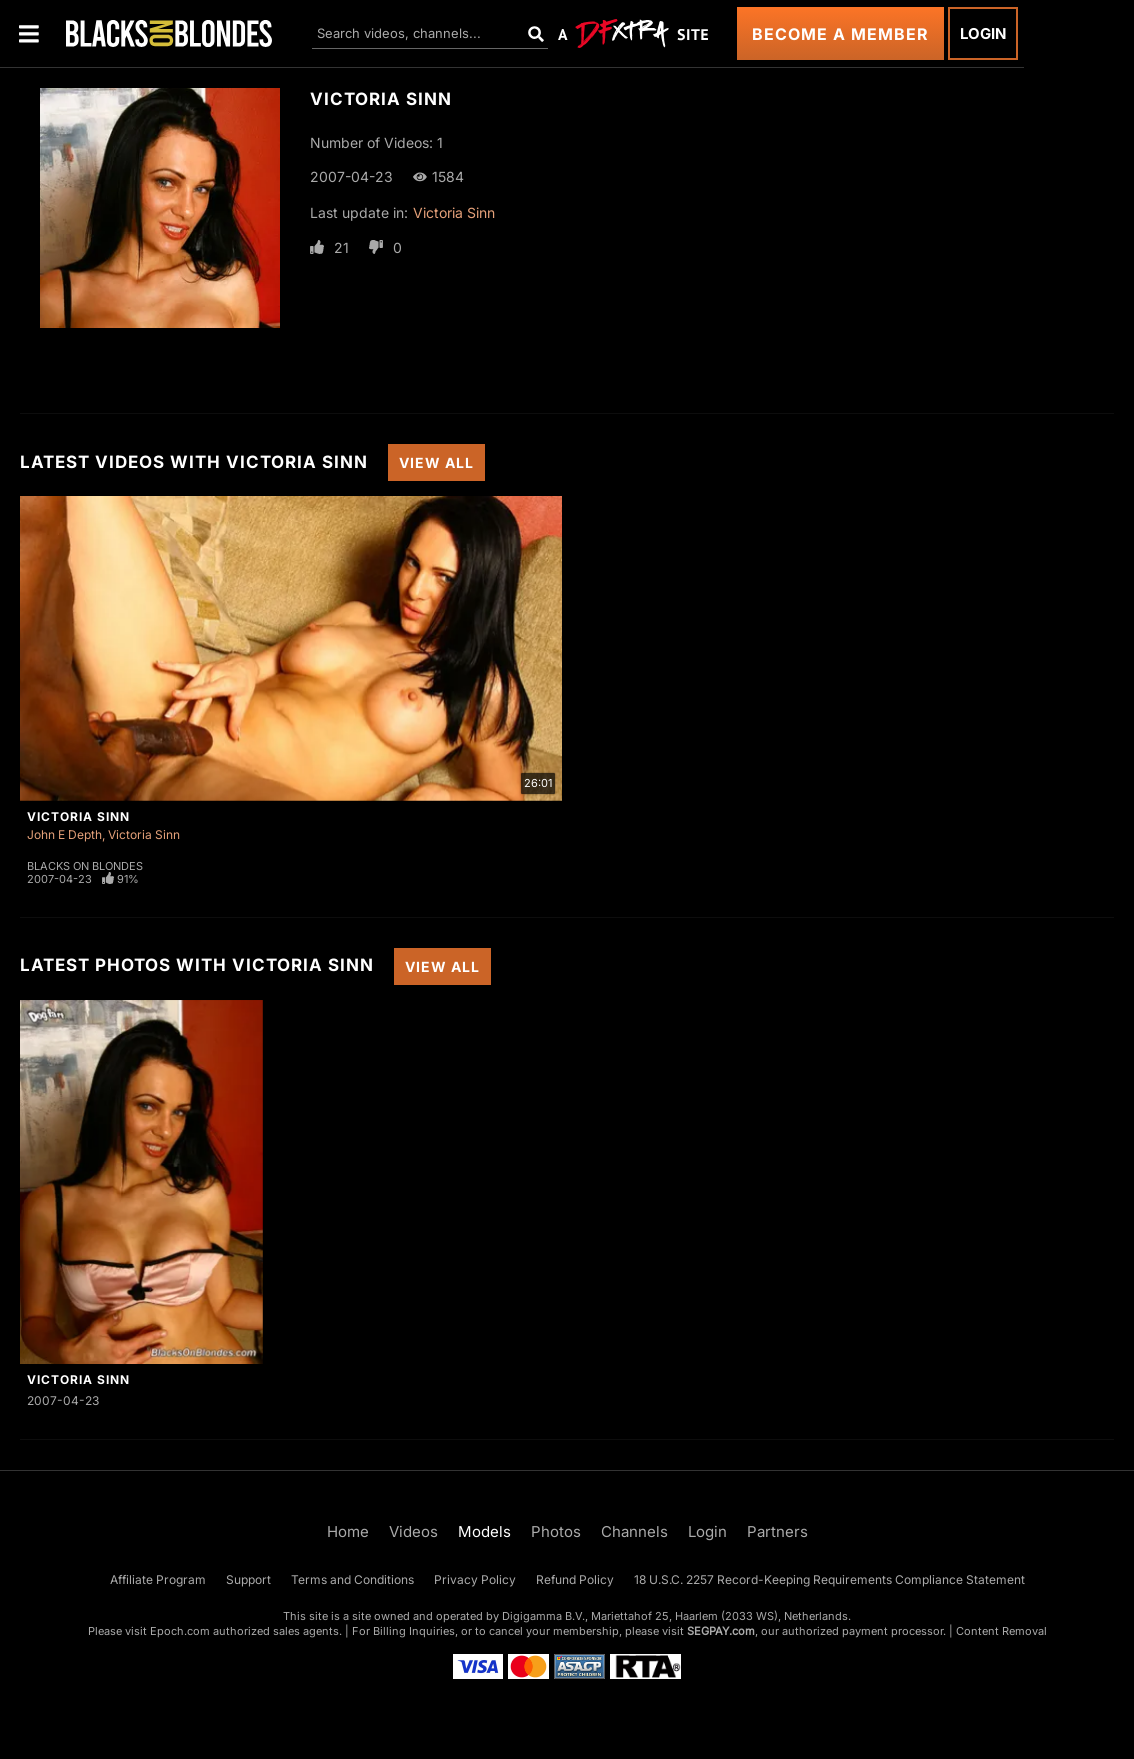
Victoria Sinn (454, 212)
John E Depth (64, 834)
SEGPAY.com (721, 1631)
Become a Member (840, 34)
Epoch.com (180, 1631)
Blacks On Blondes (85, 866)
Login (983, 33)
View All (436, 462)
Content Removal (1001, 1631)
